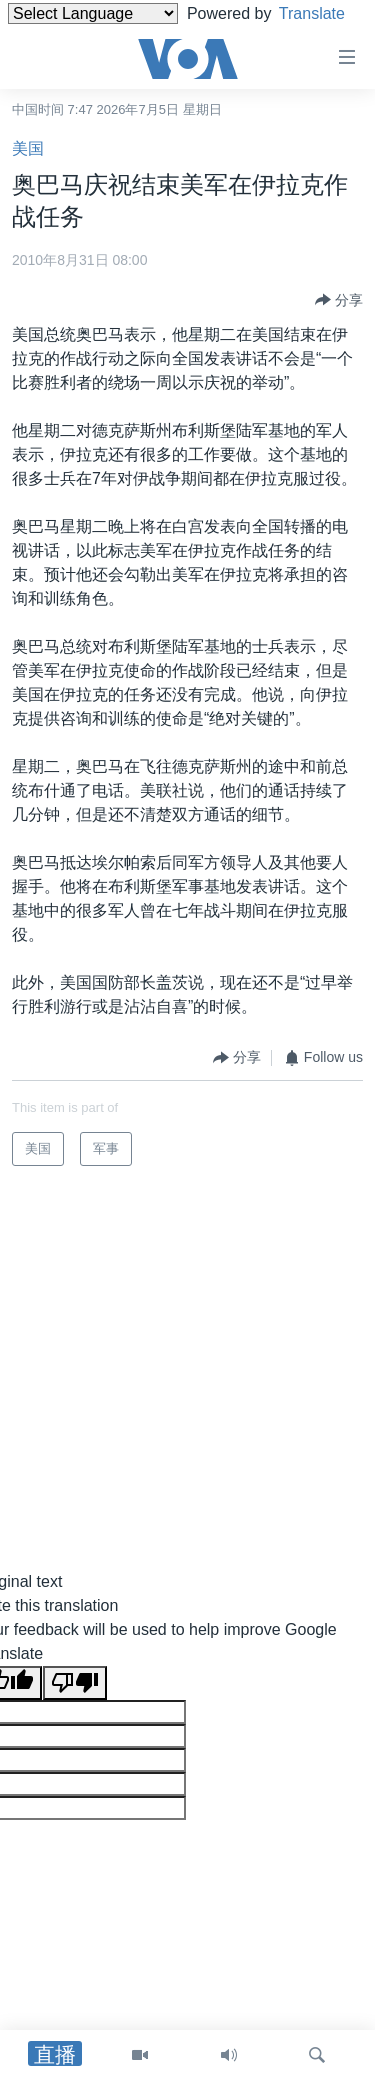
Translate (59, 38)
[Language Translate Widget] (93, 13)
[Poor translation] (75, 1683)
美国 (28, 148)
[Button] (339, 300)
